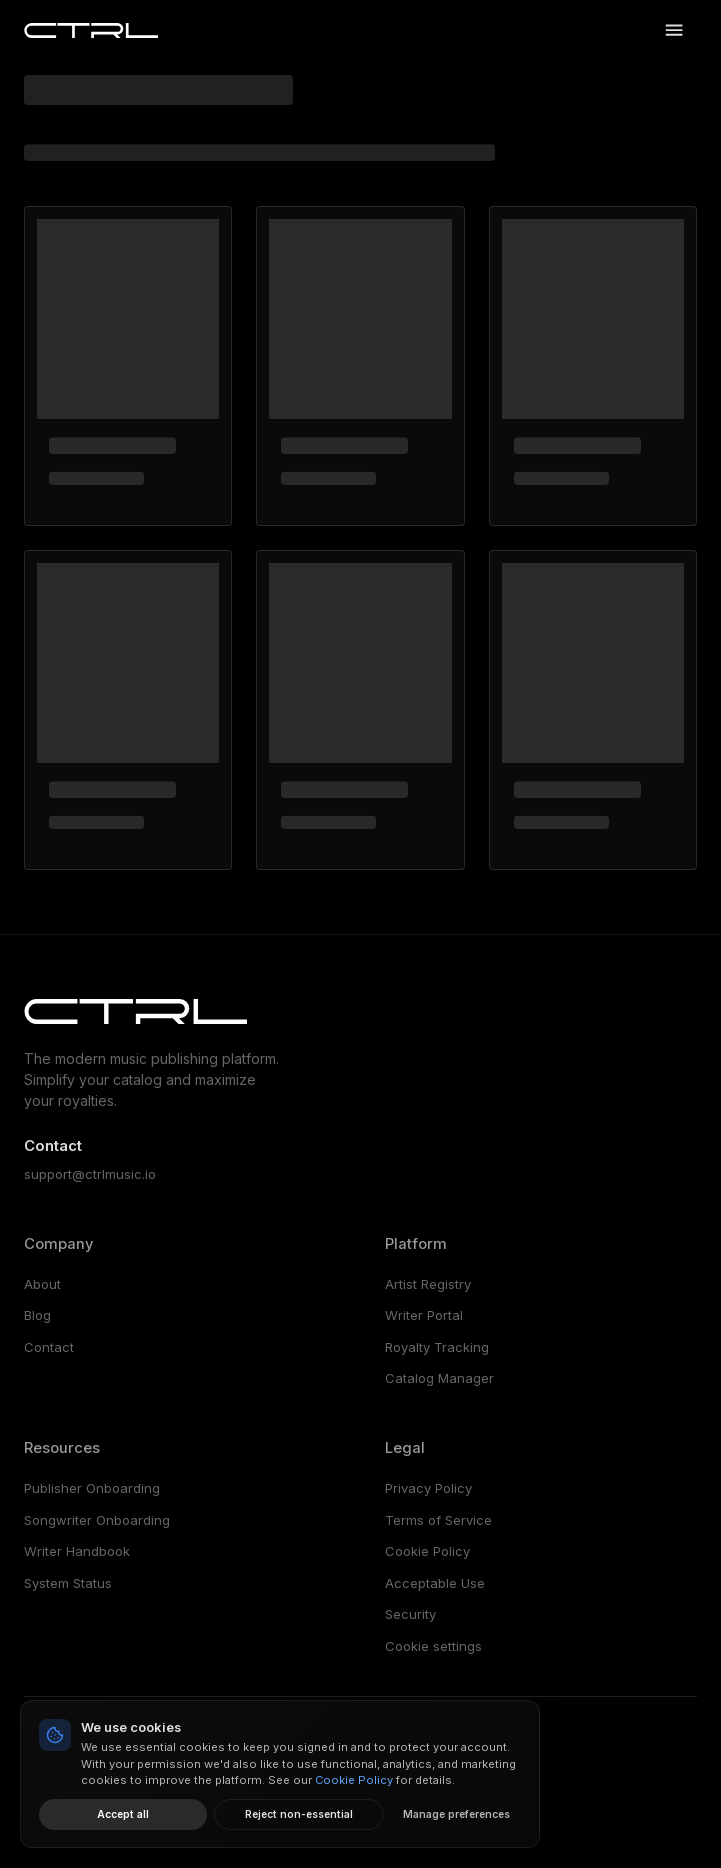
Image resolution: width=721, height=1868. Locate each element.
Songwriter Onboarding (97, 1520)
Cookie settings (433, 1646)
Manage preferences (456, 1814)
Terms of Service (438, 1520)
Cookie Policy (427, 1551)
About (42, 1284)
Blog (37, 1315)
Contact (49, 1347)
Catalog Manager (439, 1378)
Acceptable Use (435, 1583)
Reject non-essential (299, 1814)
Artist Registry (428, 1284)
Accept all (123, 1814)
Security (410, 1614)
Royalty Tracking (437, 1347)
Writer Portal (424, 1315)
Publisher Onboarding (92, 1488)
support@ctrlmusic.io (90, 1174)
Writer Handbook (77, 1551)
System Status (68, 1583)
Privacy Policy (428, 1488)
